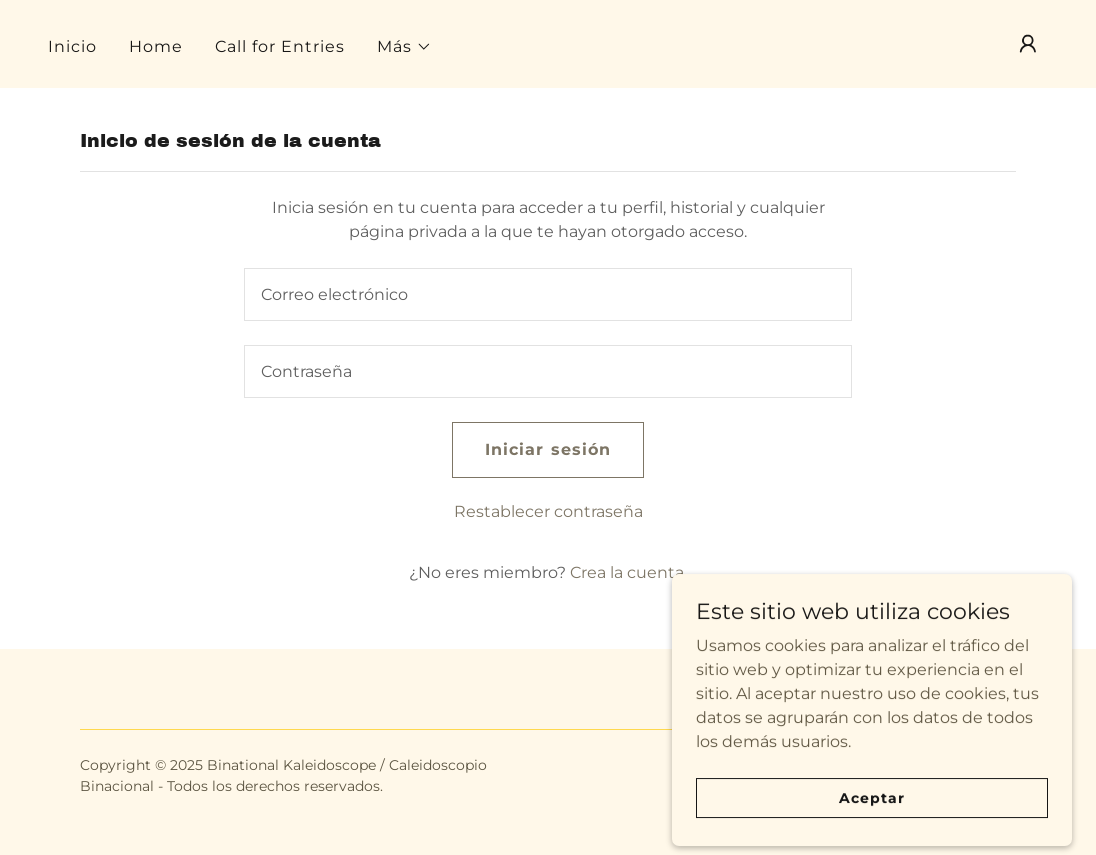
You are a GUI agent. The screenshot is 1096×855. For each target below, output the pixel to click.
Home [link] (156, 46)
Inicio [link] (72, 46)
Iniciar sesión (547, 449)
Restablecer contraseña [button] (548, 511)
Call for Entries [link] (280, 46)
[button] (404, 47)
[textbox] (548, 294)
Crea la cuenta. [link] (628, 572)
